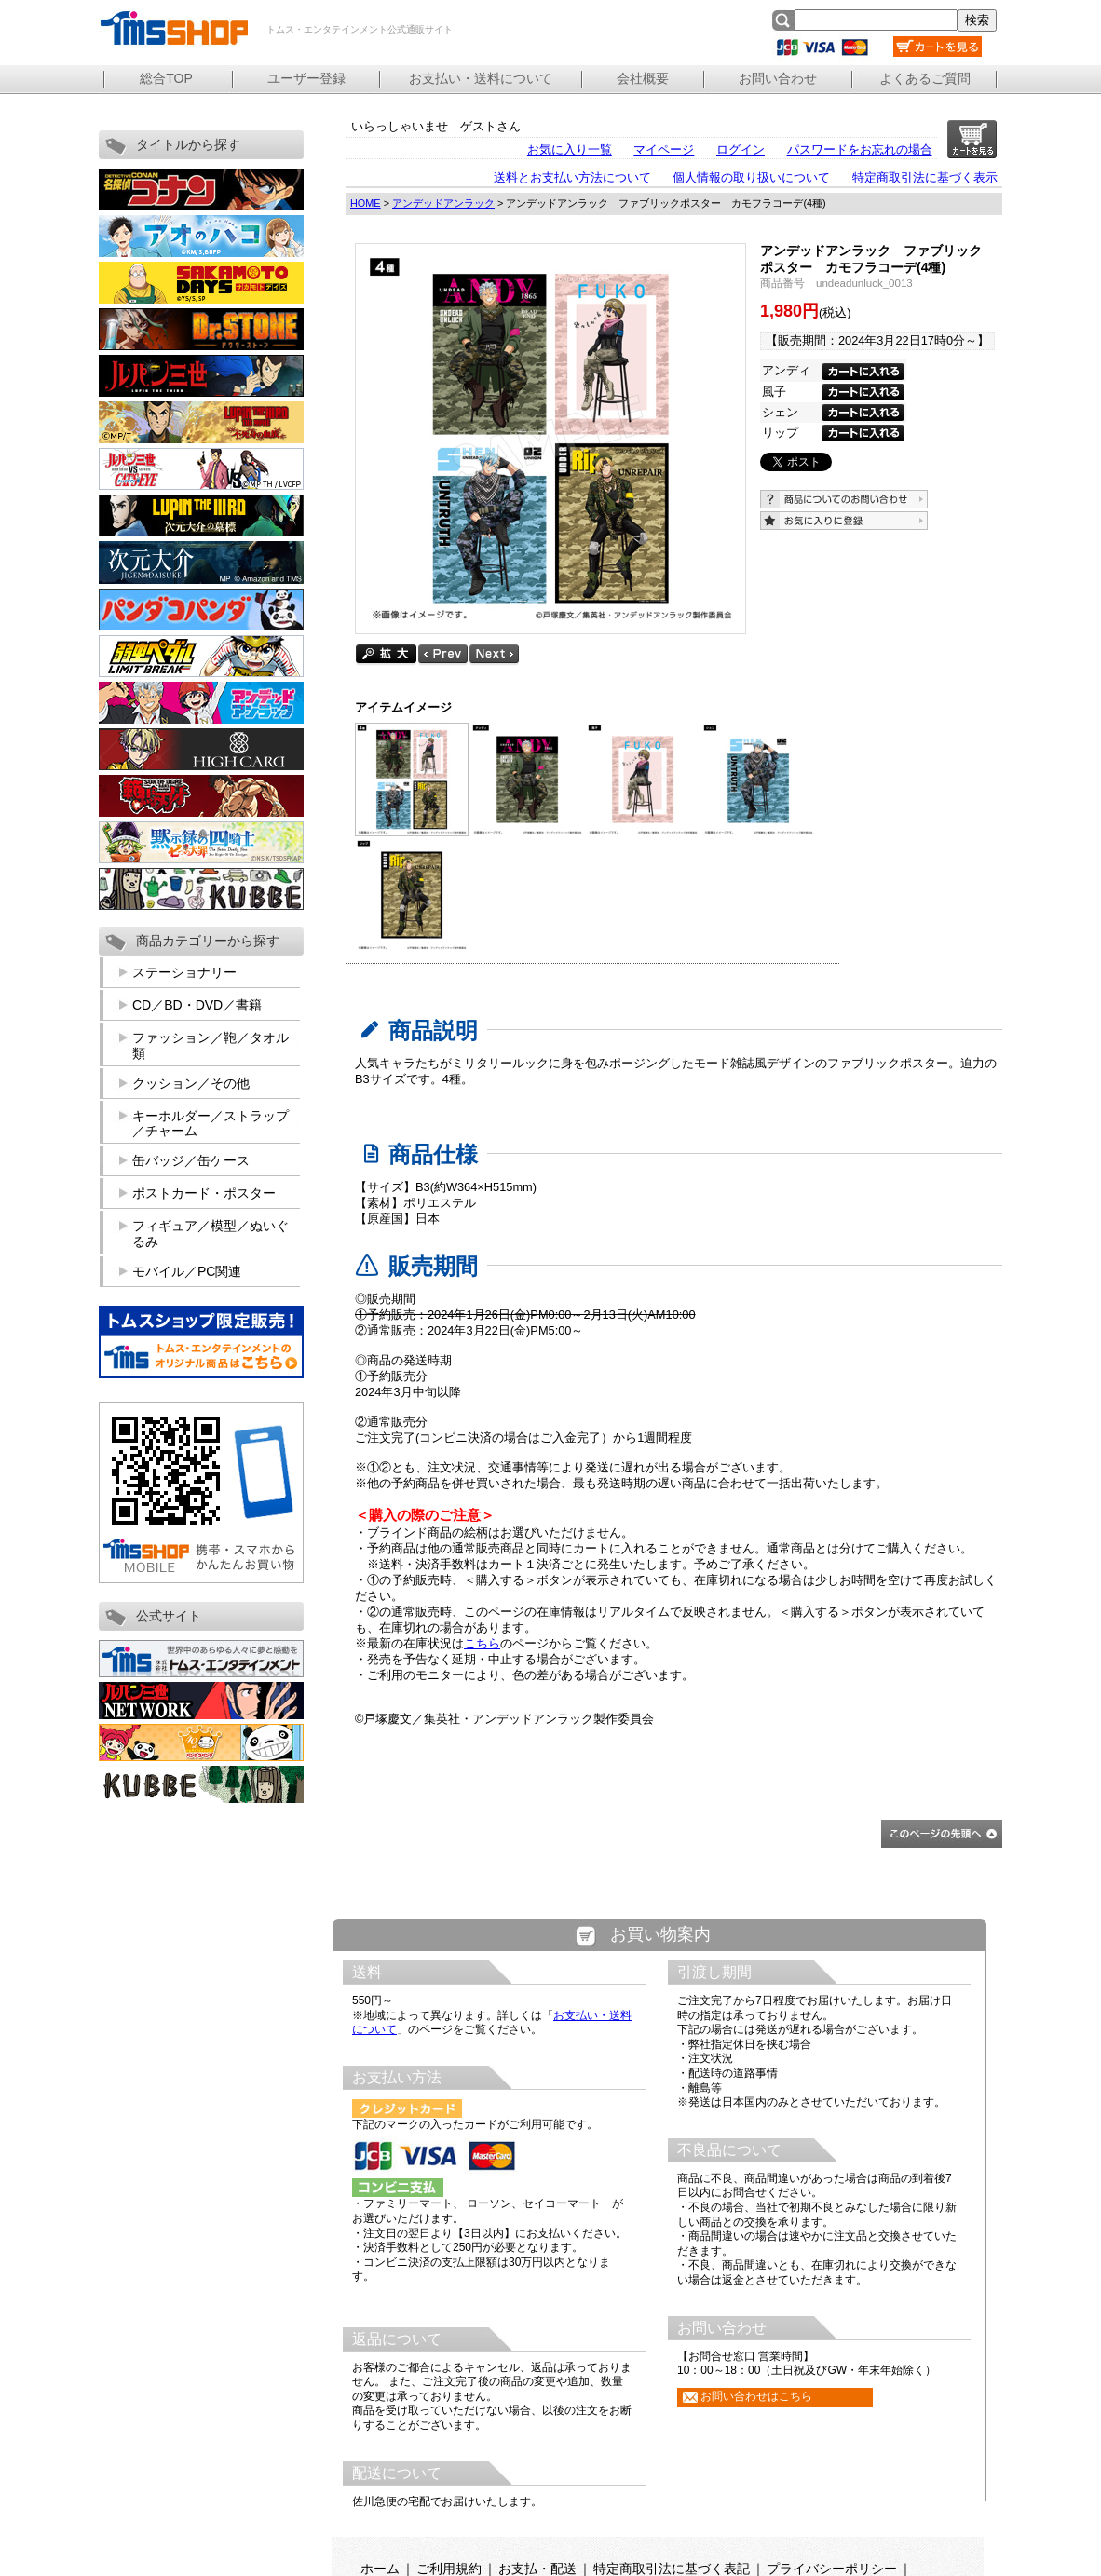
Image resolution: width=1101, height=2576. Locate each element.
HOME (365, 203)
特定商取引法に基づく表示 (925, 177)
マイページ (663, 149)
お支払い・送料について (480, 78)
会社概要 (643, 78)
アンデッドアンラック (443, 203)
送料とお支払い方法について (572, 177)
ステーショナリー (184, 972)
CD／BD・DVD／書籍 (197, 1004)
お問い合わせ (778, 78)
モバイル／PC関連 (186, 1271)
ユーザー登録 (306, 78)
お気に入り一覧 (569, 149)
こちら (482, 1643)
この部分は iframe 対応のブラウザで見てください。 (660, 2236)
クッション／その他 (191, 1083)
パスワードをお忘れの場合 (859, 149)
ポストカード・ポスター (204, 1193)
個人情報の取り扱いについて (751, 177)
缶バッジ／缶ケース (191, 1160)
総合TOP (166, 78)
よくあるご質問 (925, 78)
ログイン (740, 149)
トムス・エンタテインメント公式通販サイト (173, 28)
